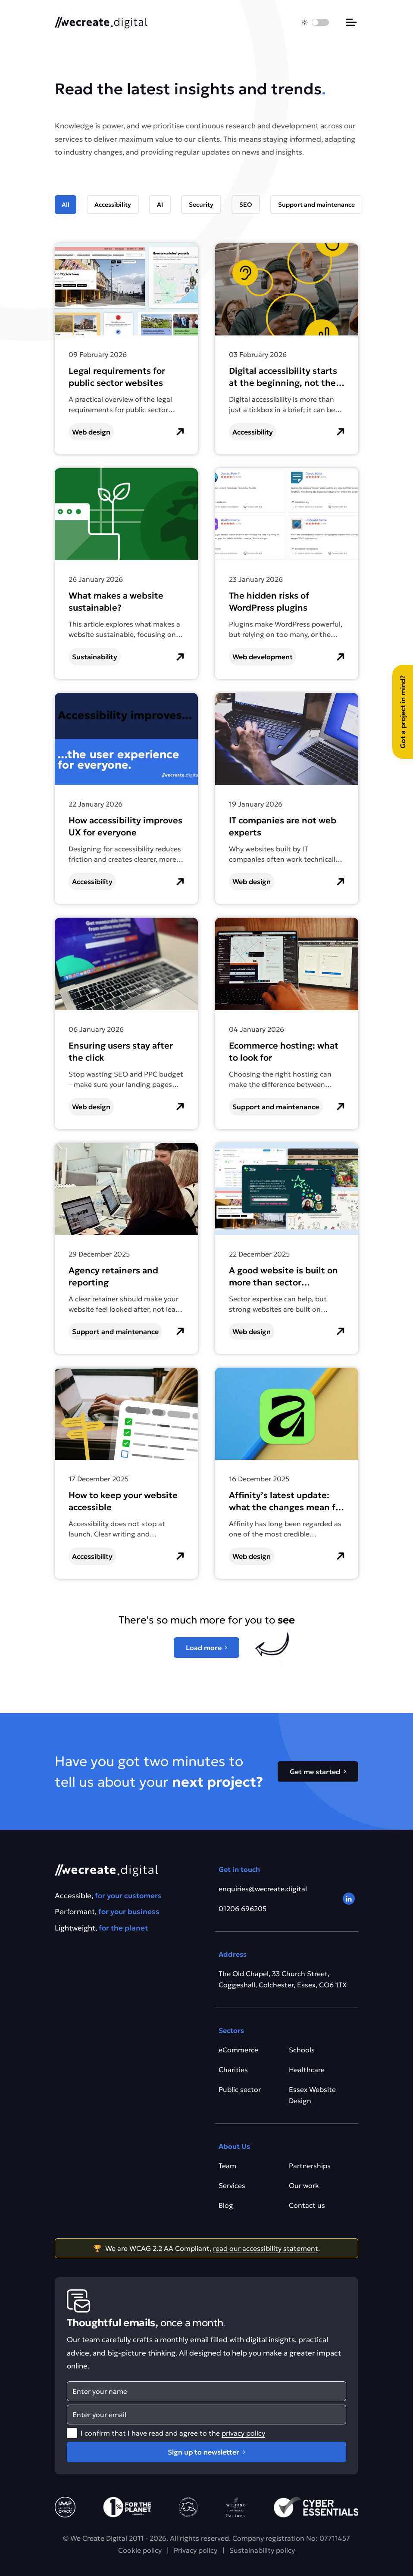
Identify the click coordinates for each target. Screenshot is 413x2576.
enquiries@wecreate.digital (263, 1888)
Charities (233, 2069)
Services (232, 2185)
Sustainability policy (262, 2550)
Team (227, 2165)
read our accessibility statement (265, 2248)
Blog (226, 2205)
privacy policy (243, 2433)
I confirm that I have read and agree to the (173, 2433)
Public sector (240, 2089)
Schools (302, 2049)
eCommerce (238, 2049)
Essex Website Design (312, 2095)
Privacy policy (195, 2550)
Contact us (307, 2205)
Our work (304, 2185)
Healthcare (307, 2069)
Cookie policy (140, 2550)
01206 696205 (242, 1908)
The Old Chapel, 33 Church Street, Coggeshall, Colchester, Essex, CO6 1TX (283, 1979)
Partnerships (310, 2165)
